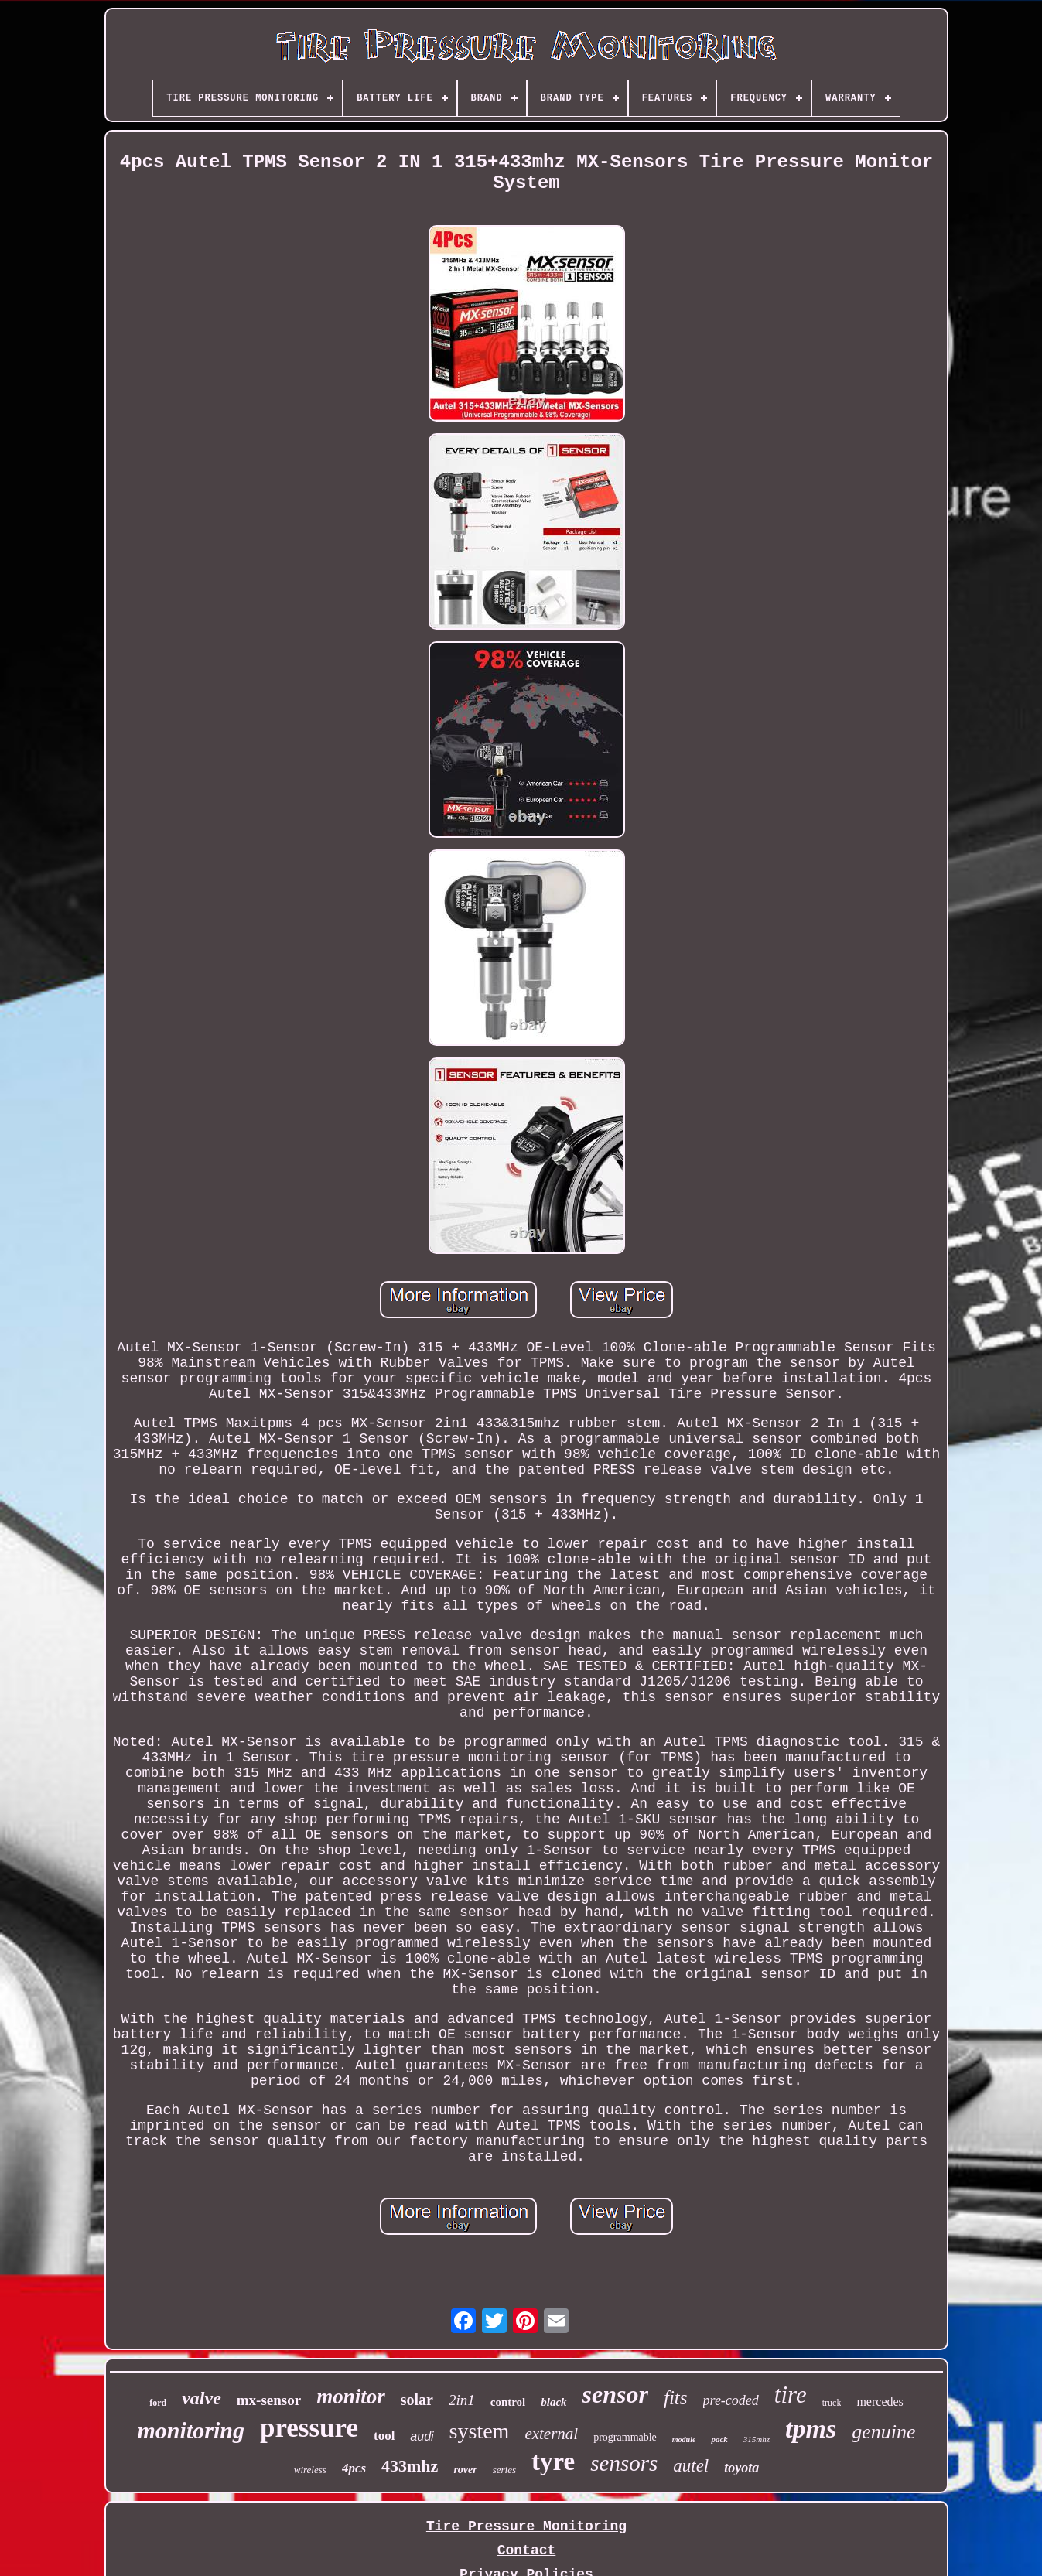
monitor (350, 2396)
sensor (615, 2394)
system (479, 2431)
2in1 (462, 2400)
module (684, 2439)
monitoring (191, 2430)
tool (384, 2435)
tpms (810, 2428)
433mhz (409, 2465)
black (553, 2402)
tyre (553, 2461)
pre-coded (731, 2400)
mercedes (879, 2401)
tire (790, 2394)
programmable (625, 2437)
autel (691, 2465)
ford (157, 2402)
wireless (310, 2469)
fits (676, 2397)
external (551, 2433)
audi (421, 2436)
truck (832, 2402)
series (504, 2469)
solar (417, 2399)
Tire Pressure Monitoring (526, 2526)
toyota (741, 2467)
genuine (883, 2432)
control (508, 2402)
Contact (526, 2550)
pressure (309, 2428)
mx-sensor (269, 2400)
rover (465, 2469)
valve (201, 2398)
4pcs (354, 2468)
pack (719, 2439)
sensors (624, 2463)
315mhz (756, 2439)
